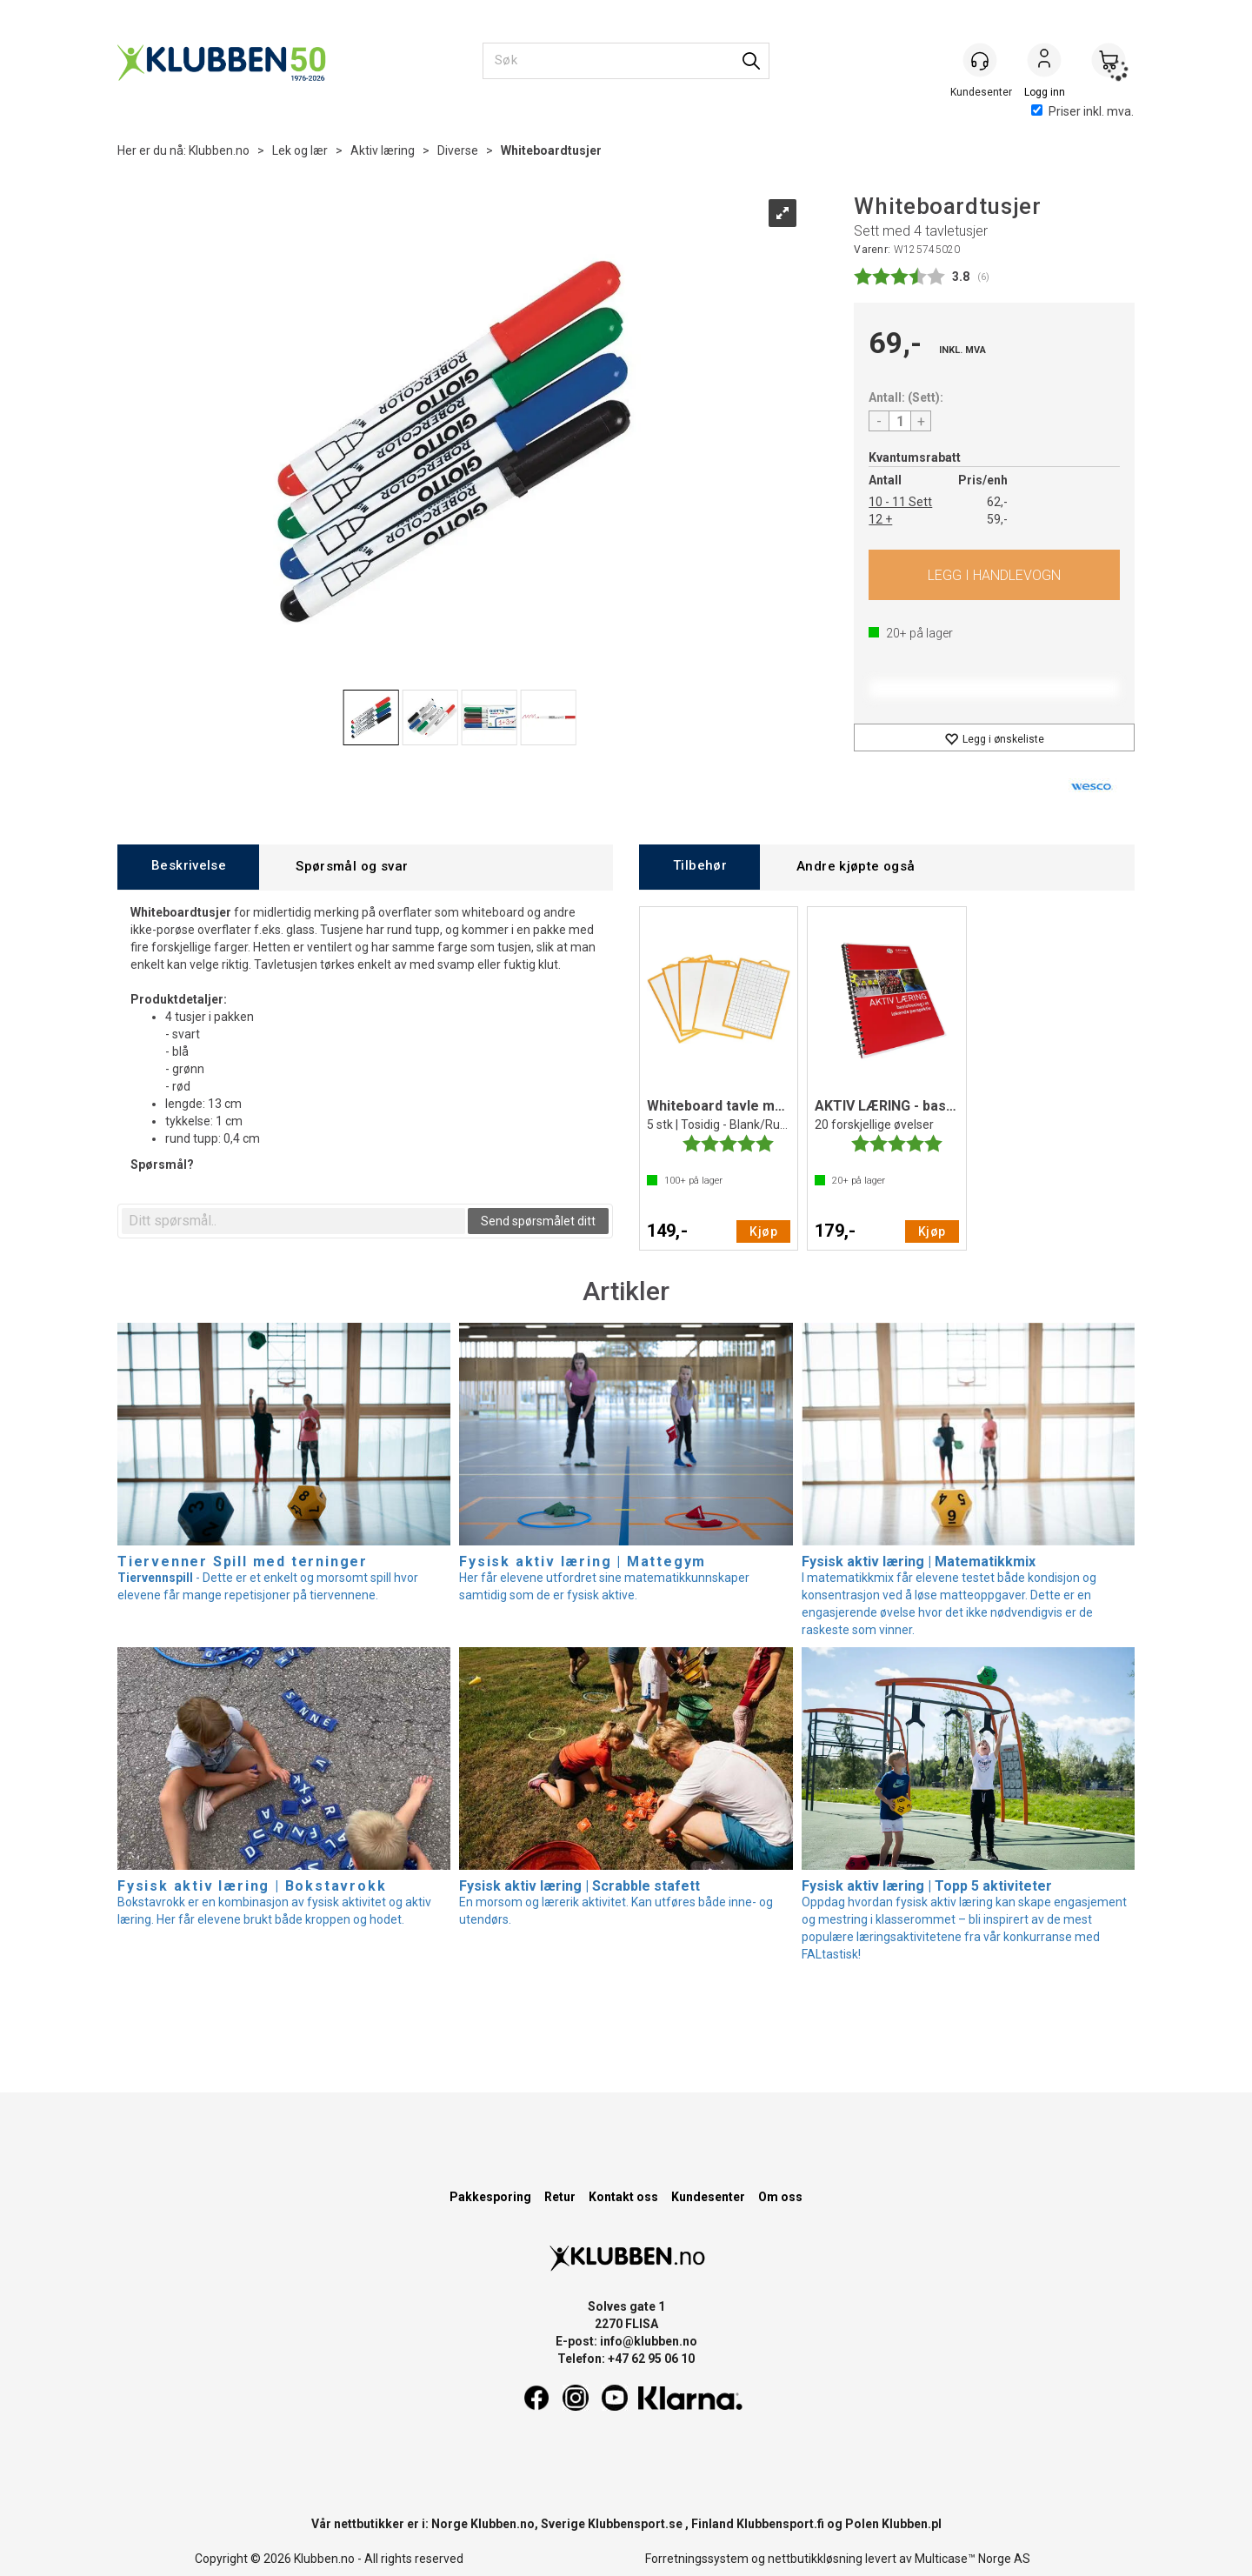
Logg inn (1044, 61)
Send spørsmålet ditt (538, 1221)
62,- (997, 502)
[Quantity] (899, 420)
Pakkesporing (490, 2197)
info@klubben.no (648, 2341)
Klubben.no (219, 150)
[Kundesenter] (980, 60)
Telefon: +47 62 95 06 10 (626, 2359)
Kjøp (994, 575)
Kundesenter (708, 2197)
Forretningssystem (697, 2559)
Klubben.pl (912, 2524)
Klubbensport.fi (780, 2524)
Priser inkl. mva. (1082, 111)
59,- (997, 519)
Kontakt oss (623, 2197)
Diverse (457, 150)
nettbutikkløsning (815, 2559)
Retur (560, 2197)
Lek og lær (300, 150)
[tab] (188, 866)
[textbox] (293, 1221)
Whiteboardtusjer (551, 150)
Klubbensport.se (635, 2524)
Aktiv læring (382, 150)
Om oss (780, 2197)
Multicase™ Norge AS (972, 2559)
